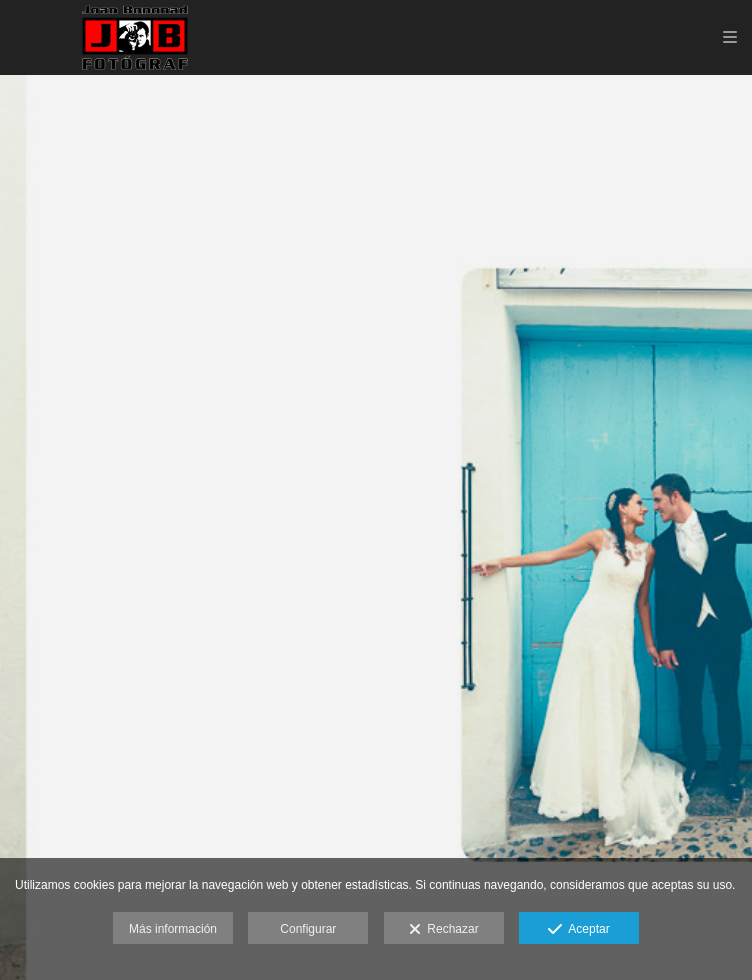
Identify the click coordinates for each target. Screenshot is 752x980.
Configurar (308, 929)
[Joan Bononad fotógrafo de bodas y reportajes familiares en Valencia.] (135, 37)
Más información (173, 929)
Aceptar (578, 930)
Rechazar (444, 930)
